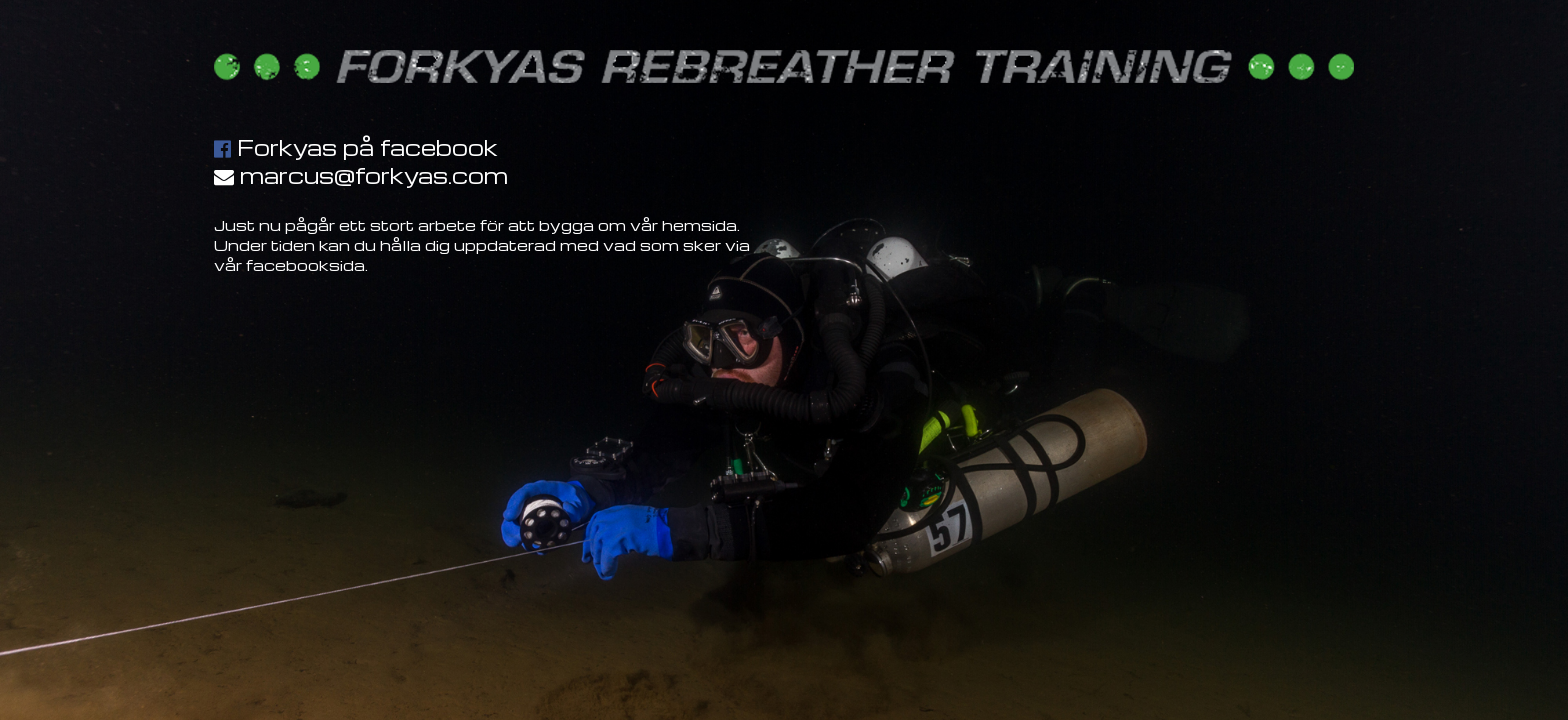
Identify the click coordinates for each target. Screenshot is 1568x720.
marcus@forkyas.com (374, 175)
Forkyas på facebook (367, 147)
